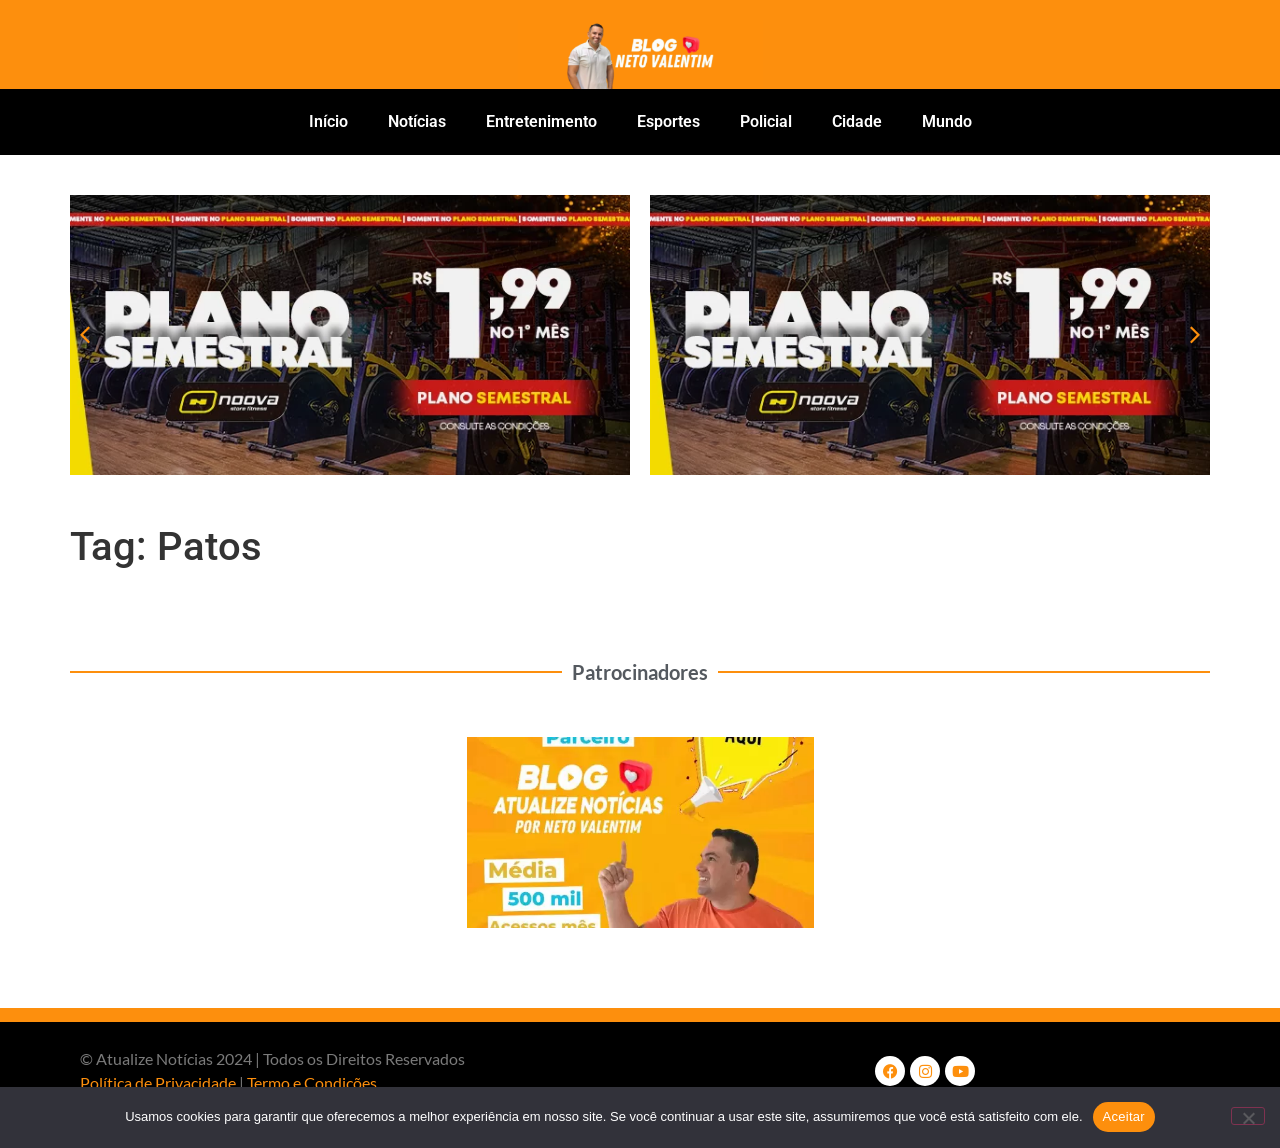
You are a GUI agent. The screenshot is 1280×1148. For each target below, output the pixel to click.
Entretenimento (541, 121)
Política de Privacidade (158, 1082)
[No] (1248, 1116)
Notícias (417, 121)
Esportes (668, 121)
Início (328, 121)
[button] (85, 335)
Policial (766, 121)
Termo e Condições (312, 1082)
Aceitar (1124, 1116)
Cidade (857, 121)
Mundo (947, 121)
